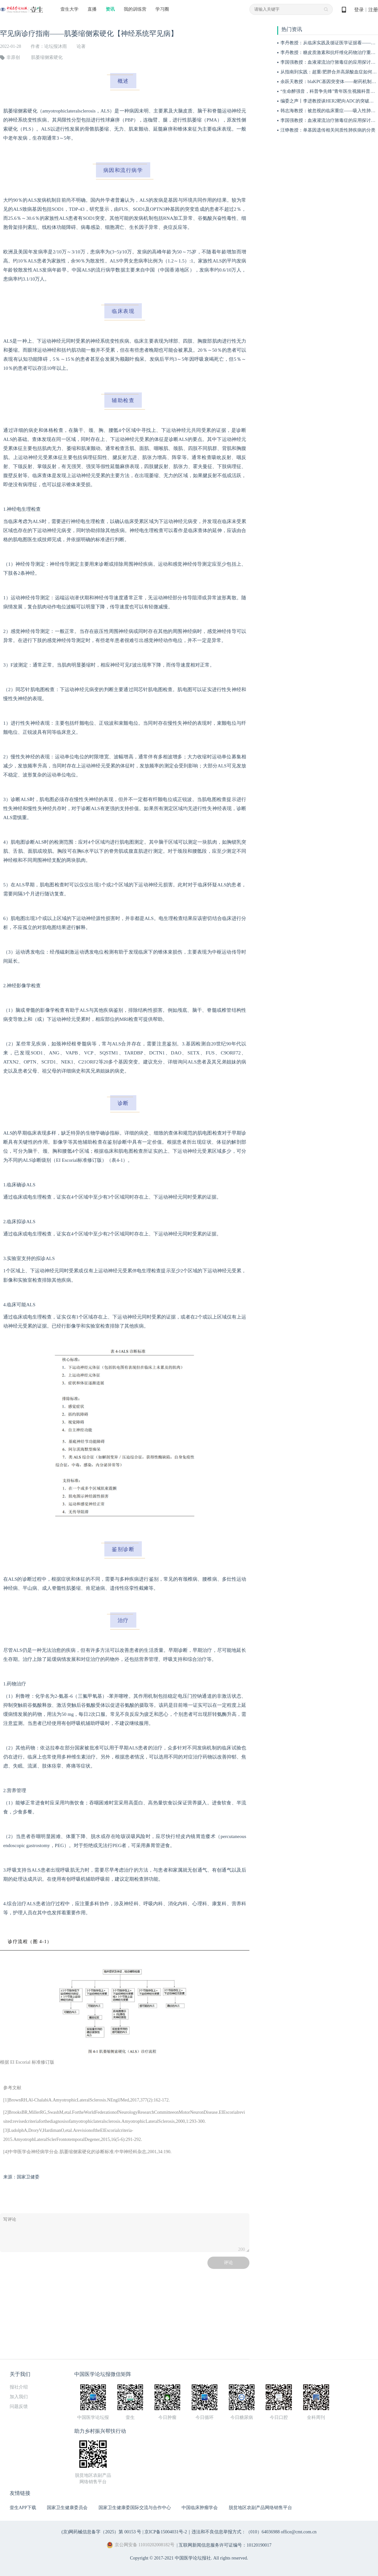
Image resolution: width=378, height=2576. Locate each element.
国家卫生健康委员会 (67, 2507)
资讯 (110, 9)
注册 (373, 9)
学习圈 (162, 9)
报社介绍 (19, 2387)
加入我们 (19, 2396)
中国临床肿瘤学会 (200, 2507)
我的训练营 (135, 9)
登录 (359, 9)
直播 (92, 9)
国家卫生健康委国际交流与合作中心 (135, 2507)
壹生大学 (69, 9)
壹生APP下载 (23, 2507)
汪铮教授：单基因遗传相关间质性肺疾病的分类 (327, 130)
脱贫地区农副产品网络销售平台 (260, 2507)
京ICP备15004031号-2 (165, 2531)
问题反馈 (19, 2406)
